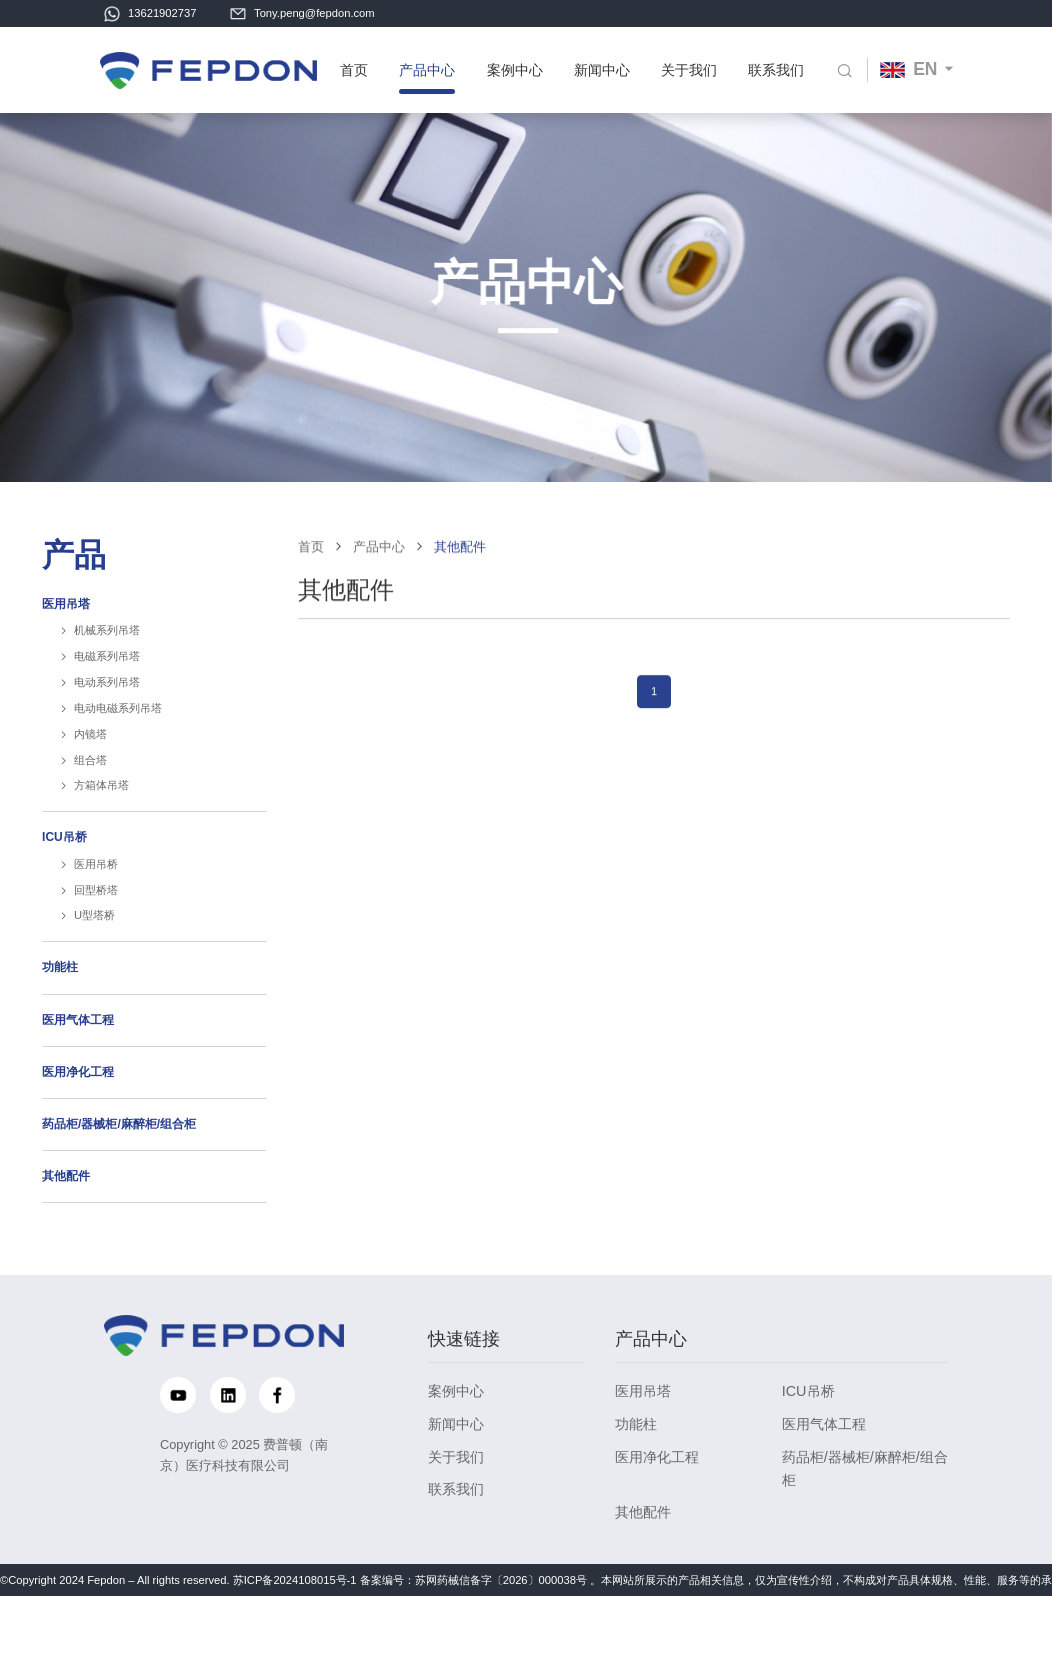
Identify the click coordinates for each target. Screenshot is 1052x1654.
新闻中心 (599, 71)
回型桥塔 (96, 924)
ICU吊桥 (64, 871)
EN (904, 70)
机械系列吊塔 (107, 664)
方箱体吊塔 (101, 820)
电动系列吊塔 (107, 716)
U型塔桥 (94, 950)
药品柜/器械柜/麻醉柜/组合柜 (119, 1158)
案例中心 (512, 71)
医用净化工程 (78, 1106)
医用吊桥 (96, 898)
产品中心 (426, 71)
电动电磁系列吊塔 (118, 742)
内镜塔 (90, 768)
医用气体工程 (78, 1054)
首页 (353, 71)
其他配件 (66, 1210)
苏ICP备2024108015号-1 (295, 1606)
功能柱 (60, 1001)
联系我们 (772, 71)
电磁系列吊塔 (107, 690)
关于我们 (685, 71)
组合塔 (90, 794)
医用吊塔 (66, 638)
